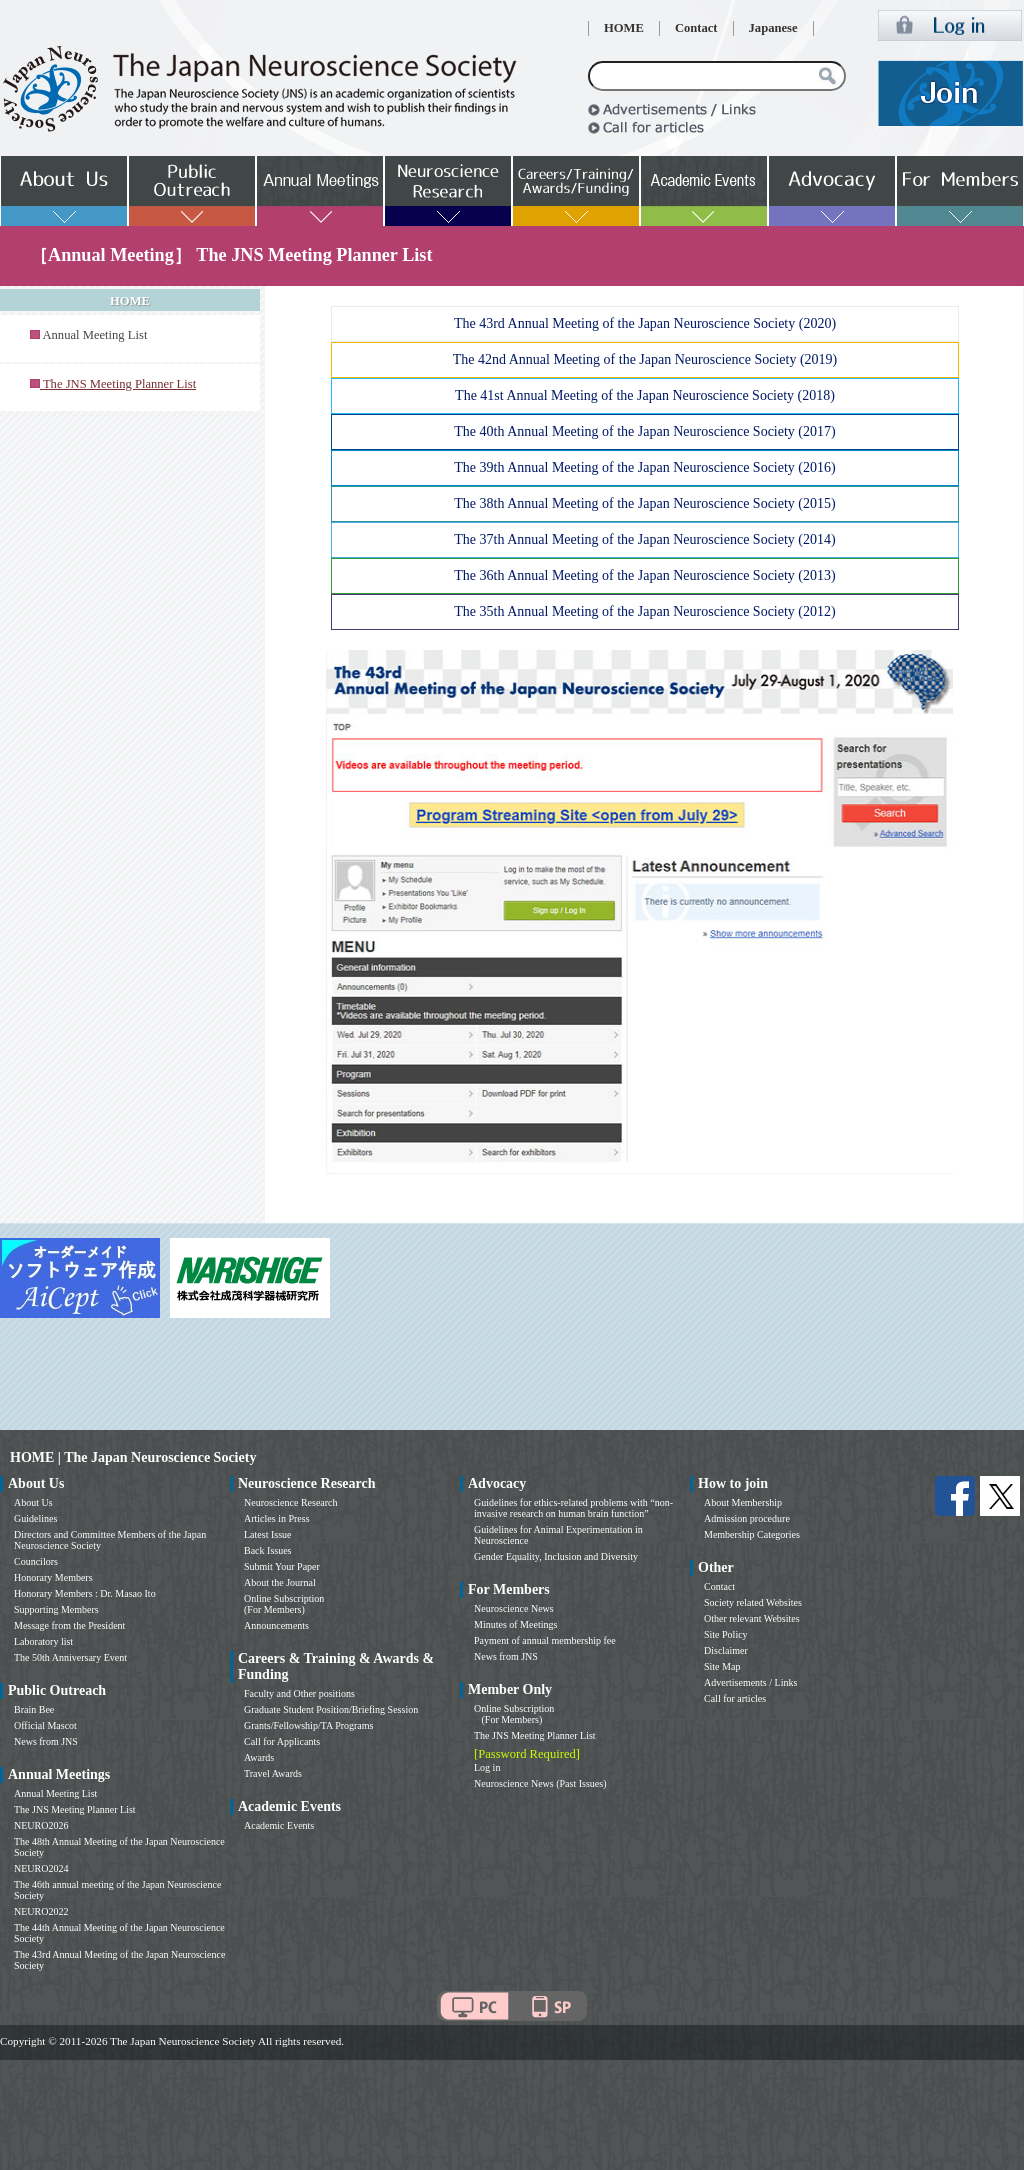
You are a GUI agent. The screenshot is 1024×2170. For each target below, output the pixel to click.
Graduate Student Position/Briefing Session (331, 1709)
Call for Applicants (282, 1741)
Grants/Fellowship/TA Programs (308, 1725)
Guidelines (35, 1518)
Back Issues (268, 1550)
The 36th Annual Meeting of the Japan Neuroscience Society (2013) (644, 575)
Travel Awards (273, 1773)
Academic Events (279, 1825)
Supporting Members (56, 1609)
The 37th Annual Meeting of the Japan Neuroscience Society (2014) (644, 539)
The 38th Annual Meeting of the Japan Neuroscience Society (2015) (644, 503)
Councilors (36, 1561)
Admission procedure (747, 1518)
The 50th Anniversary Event (70, 1657)
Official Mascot (45, 1725)
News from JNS (46, 1741)
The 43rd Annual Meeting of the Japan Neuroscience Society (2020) (645, 323)
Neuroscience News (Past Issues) (540, 1783)
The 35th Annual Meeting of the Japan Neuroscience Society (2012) (644, 611)
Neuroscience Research (291, 1502)
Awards (259, 1757)
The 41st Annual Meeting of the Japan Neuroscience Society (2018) (645, 395)
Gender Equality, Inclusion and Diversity (556, 1556)
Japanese (773, 28)
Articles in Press (277, 1518)
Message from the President (69, 1625)
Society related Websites (753, 1602)
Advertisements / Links (750, 1682)
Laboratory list (43, 1641)
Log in (487, 1767)
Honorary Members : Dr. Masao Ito (85, 1593)
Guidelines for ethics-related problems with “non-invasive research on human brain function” (573, 1508)
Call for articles (735, 1698)
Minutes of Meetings (515, 1624)
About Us (33, 1502)
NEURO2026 (41, 1825)
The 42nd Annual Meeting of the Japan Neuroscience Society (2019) (645, 359)
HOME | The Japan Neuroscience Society (133, 1457)
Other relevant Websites (752, 1618)
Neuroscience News (514, 1608)
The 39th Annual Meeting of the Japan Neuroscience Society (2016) (644, 467)
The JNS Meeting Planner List (75, 1809)
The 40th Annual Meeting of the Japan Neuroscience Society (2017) (644, 431)
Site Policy (726, 1634)
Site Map (722, 1666)
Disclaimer (726, 1650)
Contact (696, 28)
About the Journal (280, 1582)
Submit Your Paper (282, 1566)
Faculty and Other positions (299, 1693)
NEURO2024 (41, 1868)
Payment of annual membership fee (545, 1640)
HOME (624, 28)
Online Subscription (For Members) (284, 1604)
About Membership (743, 1502)
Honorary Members (53, 1577)
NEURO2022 (41, 1911)
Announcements (276, 1625)
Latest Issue (268, 1534)
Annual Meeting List (94, 335)
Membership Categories (752, 1534)
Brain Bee (34, 1709)
